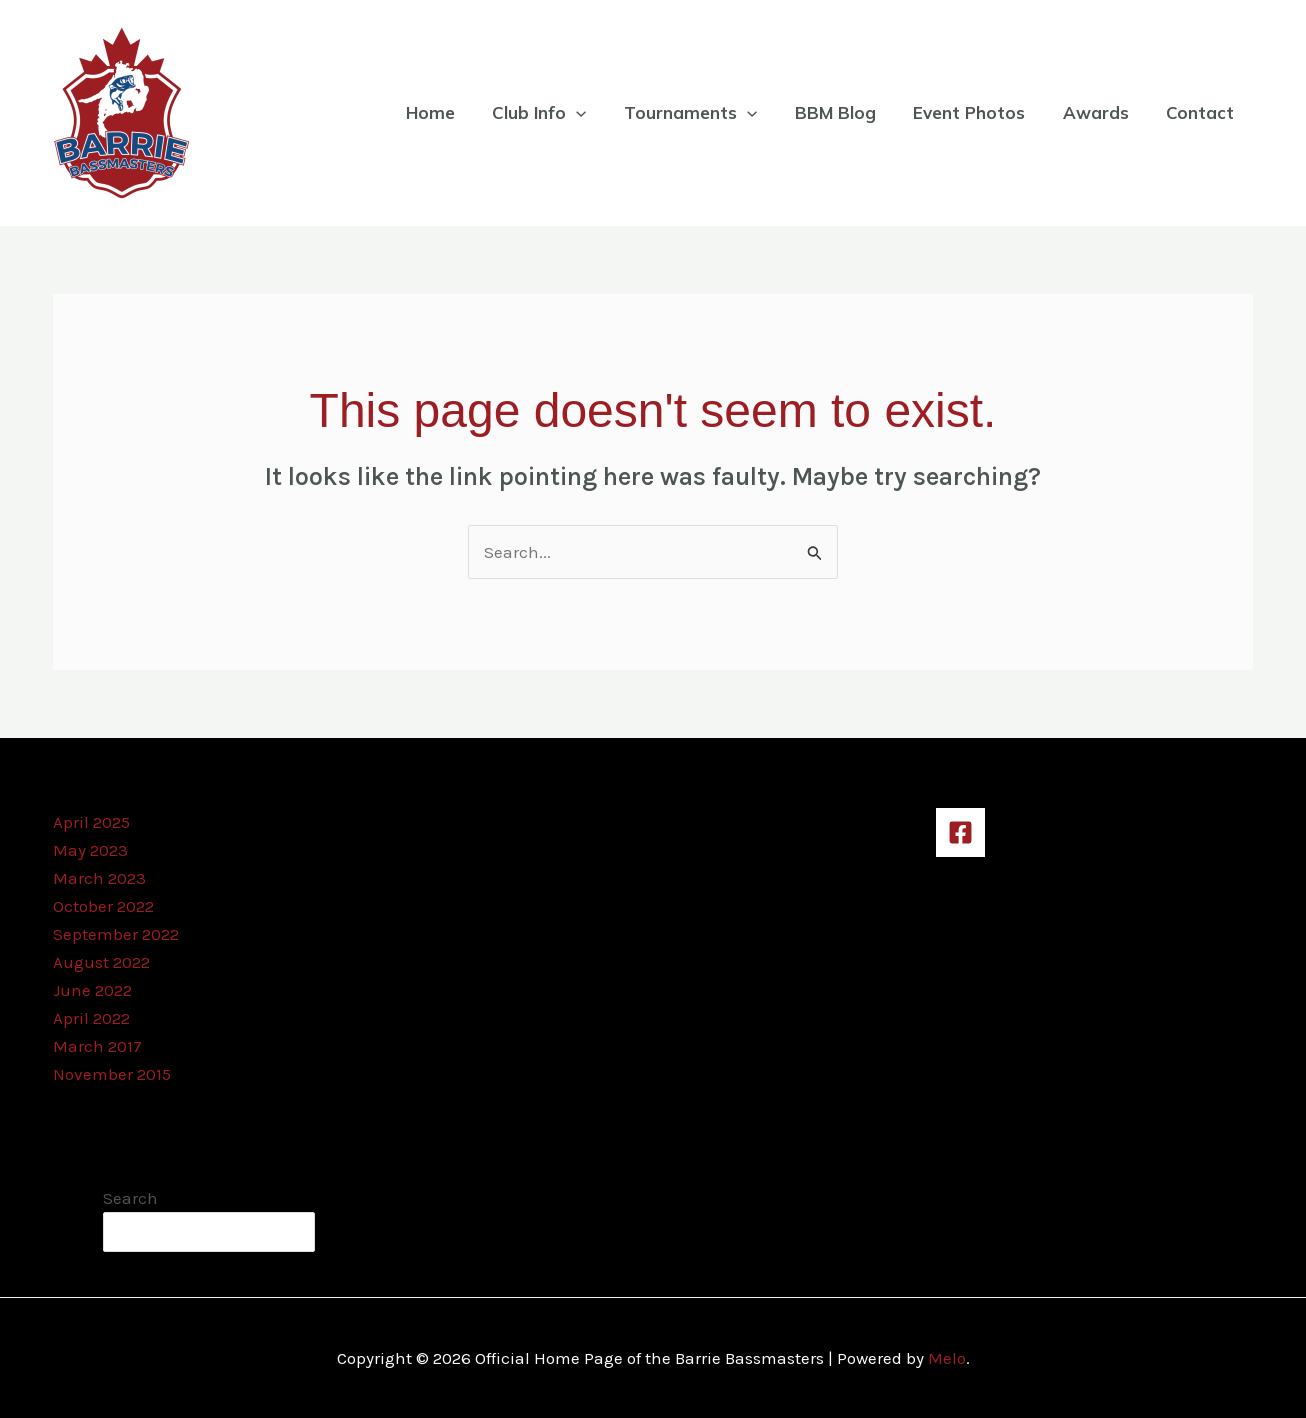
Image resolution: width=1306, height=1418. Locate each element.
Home (453, 112)
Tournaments (706, 113)
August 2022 (101, 962)
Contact (1202, 112)
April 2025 (91, 822)
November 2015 (112, 1074)
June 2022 (92, 990)
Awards (1101, 112)
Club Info (559, 113)
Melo (947, 1358)
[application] (596, 113)
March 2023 (99, 878)
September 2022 (116, 934)
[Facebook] (960, 832)
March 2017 (97, 1046)
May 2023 (90, 850)
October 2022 (103, 906)
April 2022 (91, 1018)
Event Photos (978, 112)
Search (130, 1198)
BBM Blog (847, 112)
